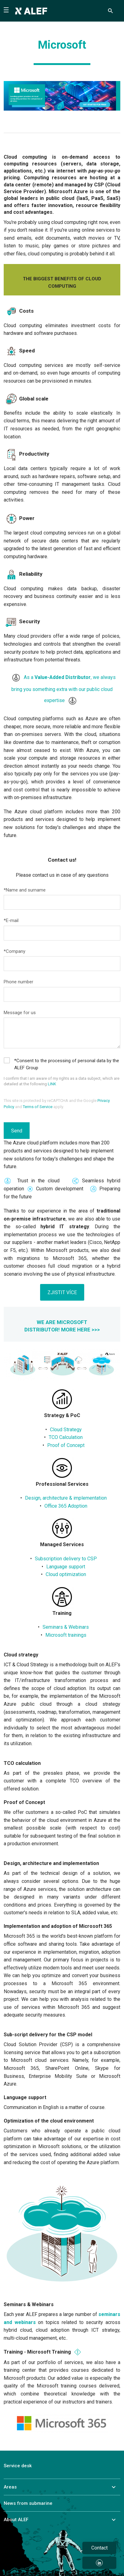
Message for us (20, 1012)
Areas (10, 2487)
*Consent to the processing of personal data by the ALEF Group (66, 1064)
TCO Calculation (66, 1437)
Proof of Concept (66, 1445)
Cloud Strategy (66, 1429)
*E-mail (11, 920)
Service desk (18, 2465)
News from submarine (28, 2503)
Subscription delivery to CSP (66, 1559)
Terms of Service (37, 1106)
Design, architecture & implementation (66, 1498)
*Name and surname (25, 890)
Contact (99, 2548)
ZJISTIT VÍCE (62, 1292)
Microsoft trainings (65, 1635)
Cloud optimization (66, 1574)
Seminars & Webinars (66, 1627)
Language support (65, 1567)
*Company (14, 951)
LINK (52, 1084)
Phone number (18, 982)
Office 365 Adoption (65, 1506)
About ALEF (16, 2519)
